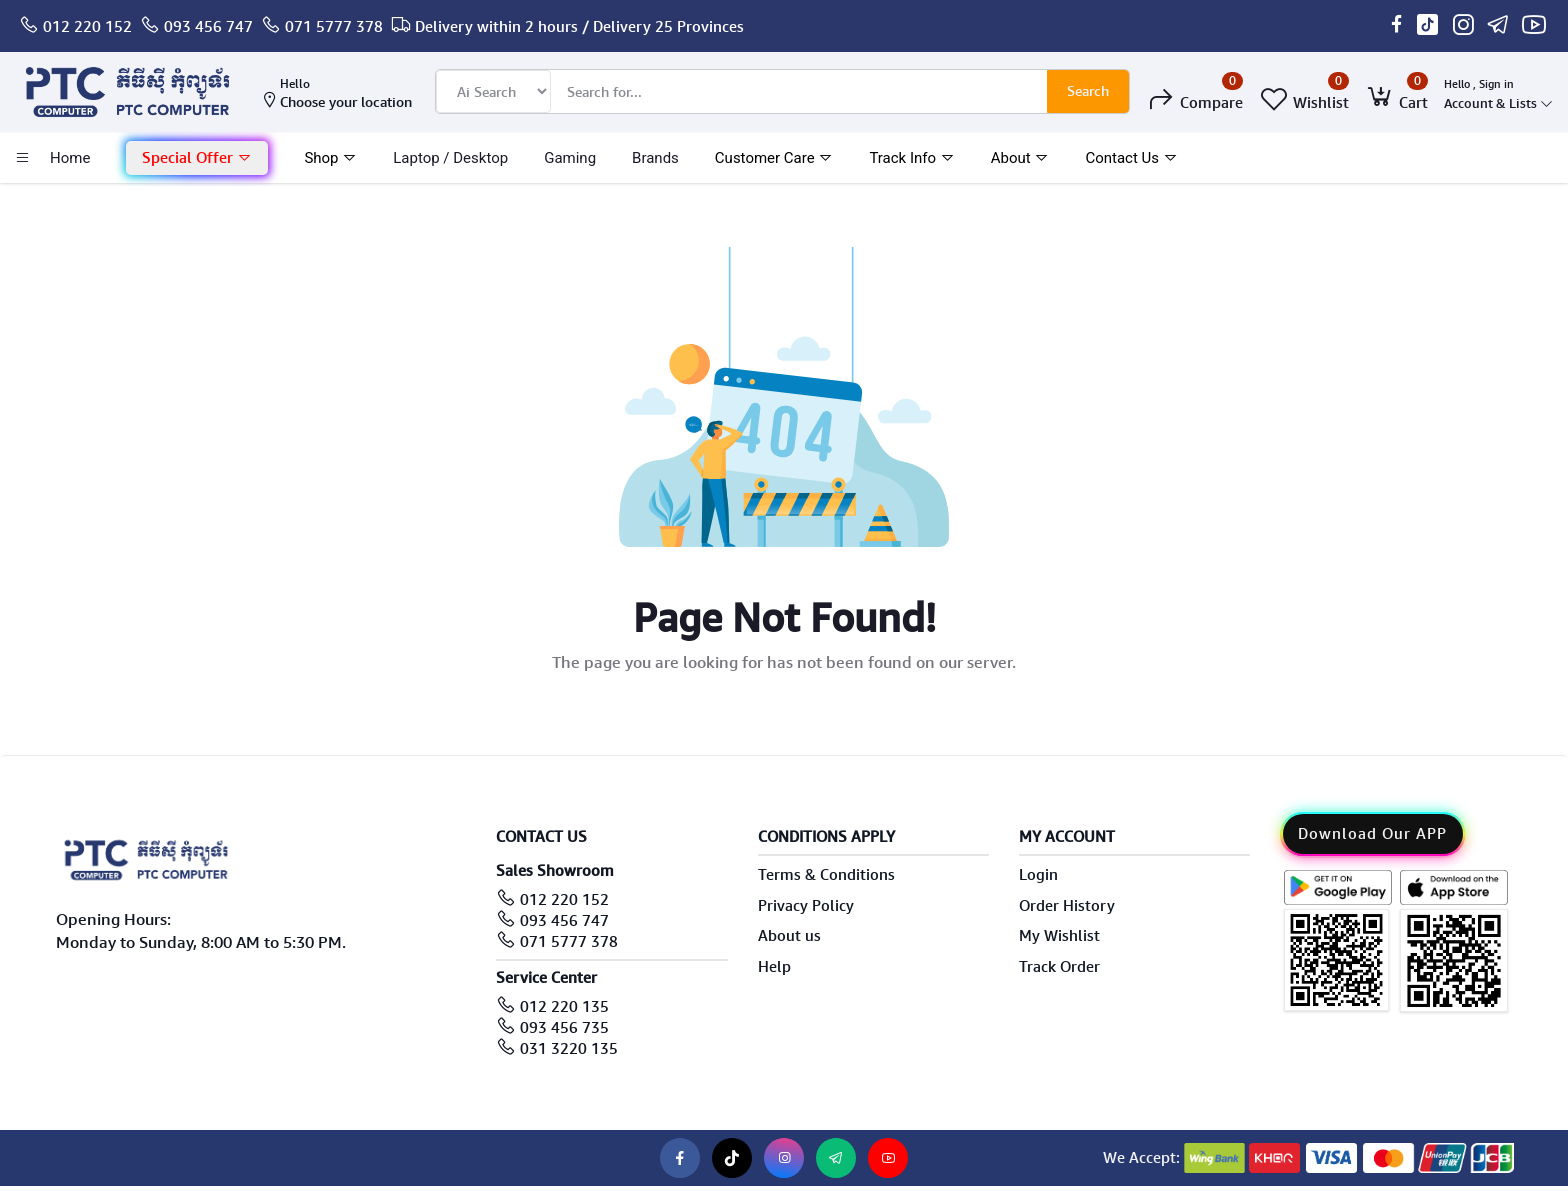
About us (789, 936)
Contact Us (1131, 158)
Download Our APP (1372, 834)
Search (1088, 91)
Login (1038, 875)
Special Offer (197, 158)
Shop (330, 158)
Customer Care (774, 158)
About (1020, 158)
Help (774, 967)
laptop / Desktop (450, 158)
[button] (197, 158)
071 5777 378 (334, 27)
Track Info (911, 158)
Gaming (570, 158)
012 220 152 (87, 27)
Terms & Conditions (826, 875)
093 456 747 (208, 27)
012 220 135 (564, 1007)
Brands (655, 158)
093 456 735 (564, 1028)
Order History (1067, 906)
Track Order (1059, 967)
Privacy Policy (806, 906)
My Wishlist (1059, 936)
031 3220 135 (569, 1049)
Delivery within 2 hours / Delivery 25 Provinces (579, 27)
